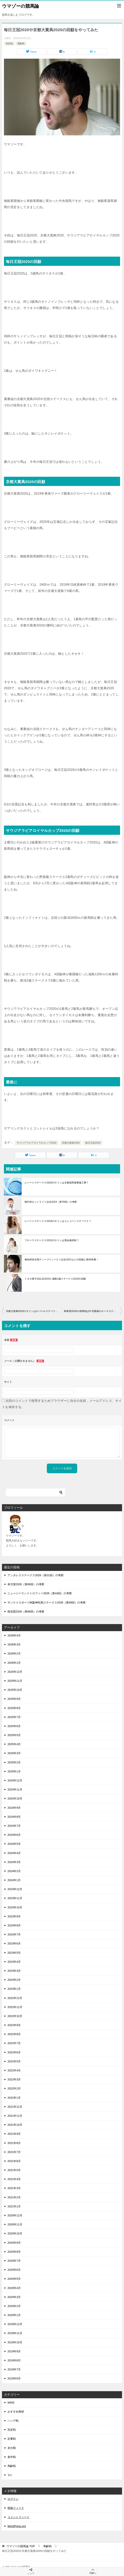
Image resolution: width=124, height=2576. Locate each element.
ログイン (13, 2498)
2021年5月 (14, 2170)
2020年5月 (14, 2278)
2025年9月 (14, 1698)
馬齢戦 (20, 43)
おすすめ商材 (15, 2411)
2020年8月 (14, 2251)
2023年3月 (14, 1970)
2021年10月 (14, 2124)
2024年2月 (14, 1871)
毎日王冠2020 (93, 1142)
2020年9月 (14, 2242)
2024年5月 (14, 1843)
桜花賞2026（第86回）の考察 (25, 1611)
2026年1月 (14, 1662)
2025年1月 (14, 1771)
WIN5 (10, 2402)
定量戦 (11, 2438)
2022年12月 (14, 1998)
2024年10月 (14, 1798)
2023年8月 (14, 1925)
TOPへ (93, 2571)
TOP (20, 2546)
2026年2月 (14, 1653)
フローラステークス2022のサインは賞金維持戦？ (52, 1240)
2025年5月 (14, 1735)
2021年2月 (14, 2197)
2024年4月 (14, 1853)
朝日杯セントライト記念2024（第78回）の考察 (51, 1201)
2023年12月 (14, 1889)
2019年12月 (14, 2324)
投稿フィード (15, 2507)
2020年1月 (14, 2315)
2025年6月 (14, 1726)
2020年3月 (14, 2297)
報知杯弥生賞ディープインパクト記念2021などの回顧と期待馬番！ (62, 1259)
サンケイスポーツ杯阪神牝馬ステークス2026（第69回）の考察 (46, 1602)
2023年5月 (14, 1952)
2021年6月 (14, 2161)
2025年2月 (14, 1762)
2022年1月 (14, 2097)
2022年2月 (14, 2088)
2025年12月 (14, 1671)
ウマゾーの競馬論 (20, 5)
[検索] (35, 1492)
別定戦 (9, 43)
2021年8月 (14, 2143)
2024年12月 (14, 1780)
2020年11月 (14, 2224)
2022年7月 (14, 2043)
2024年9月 (14, 1807)
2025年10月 (14, 1689)
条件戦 (11, 2456)
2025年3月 (14, 1753)
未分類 (11, 2447)
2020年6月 (14, 2269)
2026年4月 (14, 1635)
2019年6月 (14, 2378)
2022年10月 (14, 2016)
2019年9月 (14, 2351)
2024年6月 (14, 1834)
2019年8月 (14, 2360)
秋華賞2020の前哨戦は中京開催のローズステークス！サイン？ (93, 1311)
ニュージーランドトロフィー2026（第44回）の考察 (39, 1593)
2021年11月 (14, 2115)
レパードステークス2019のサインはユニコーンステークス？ (58, 1221)
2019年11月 (14, 2333)
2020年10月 (14, 2233)
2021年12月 (14, 2106)
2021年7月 (14, 2152)
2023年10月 (14, 1907)
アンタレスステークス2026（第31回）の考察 (35, 1575)
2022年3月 (14, 2079)
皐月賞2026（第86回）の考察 (25, 1584)
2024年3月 (14, 1862)
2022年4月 (14, 2070)
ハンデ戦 (13, 2420)
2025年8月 (14, 1708)
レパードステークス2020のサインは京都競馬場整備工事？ (57, 1182)
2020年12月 (14, 2215)
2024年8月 (14, 1816)
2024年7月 (14, 1825)
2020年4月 (14, 2288)
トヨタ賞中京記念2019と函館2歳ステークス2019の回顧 (55, 1278)
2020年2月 (14, 2306)
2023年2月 (14, 1979)
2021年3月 (14, 2188)
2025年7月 (14, 1717)
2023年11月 (14, 1898)
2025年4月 (14, 1744)
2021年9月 (14, 2133)
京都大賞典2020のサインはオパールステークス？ (33, 1311)
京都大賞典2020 (71, 1142)
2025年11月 (14, 1680)
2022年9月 (14, 2025)
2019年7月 (14, 2369)
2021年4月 (14, 2179)
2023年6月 (14, 1943)
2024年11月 (14, 1789)
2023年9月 (14, 1916)
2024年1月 (14, 1880)
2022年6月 (14, 2052)
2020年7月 (14, 2260)
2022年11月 (14, 2007)
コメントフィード (18, 2517)
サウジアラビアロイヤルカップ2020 (36, 1142)
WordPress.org (16, 2526)
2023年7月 (14, 1934)
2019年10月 (14, 2342)
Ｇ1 (9, 2475)
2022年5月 (14, 2061)
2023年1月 (14, 1988)
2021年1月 (14, 2206)
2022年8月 (14, 2034)
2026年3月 (14, 1644)
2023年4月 (14, 1961)
